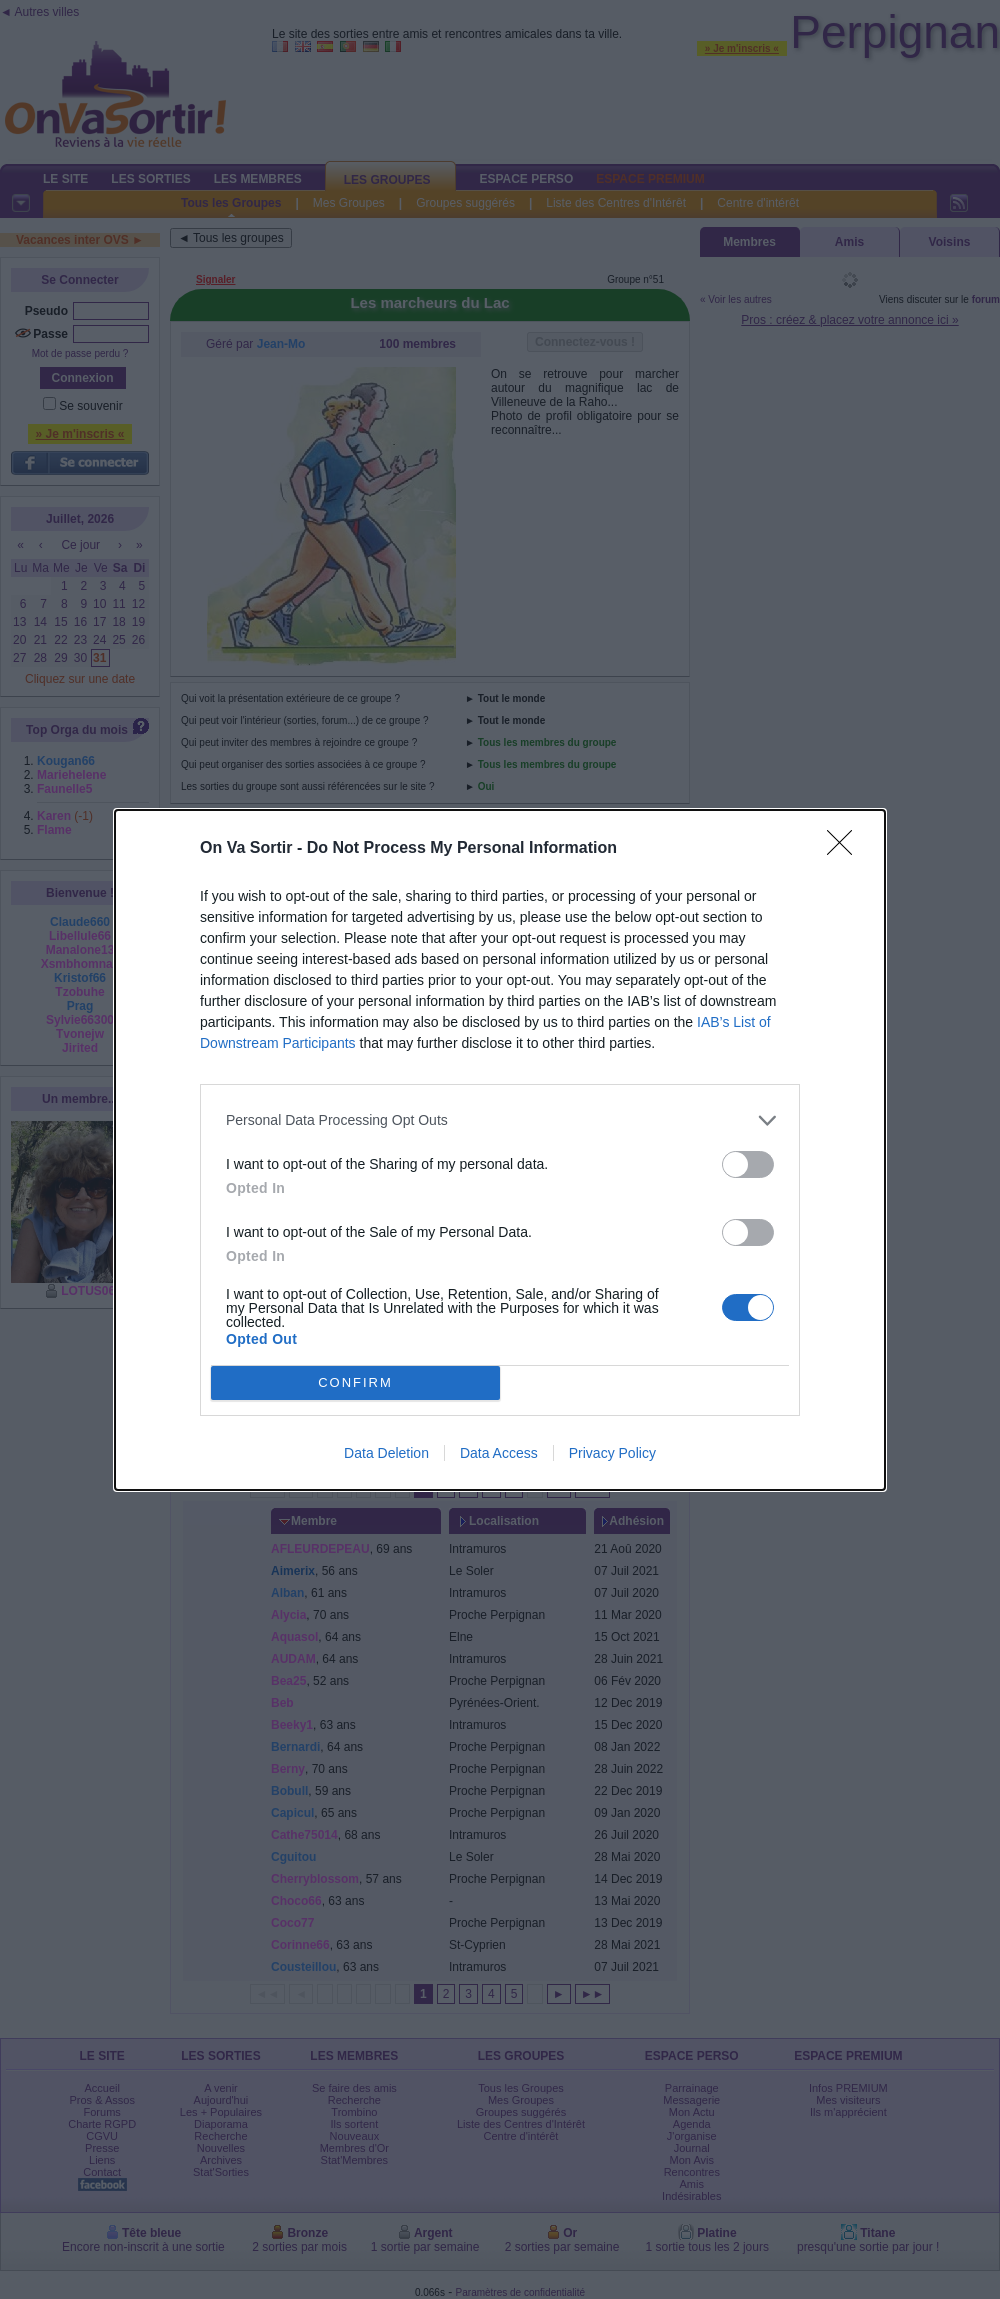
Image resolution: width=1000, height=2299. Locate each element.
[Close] (846, 849)
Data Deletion (386, 1453)
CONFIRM (355, 1382)
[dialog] (500, 1150)
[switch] (748, 1164)
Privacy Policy (612, 1453)
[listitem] (500, 1120)
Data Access (499, 1453)
